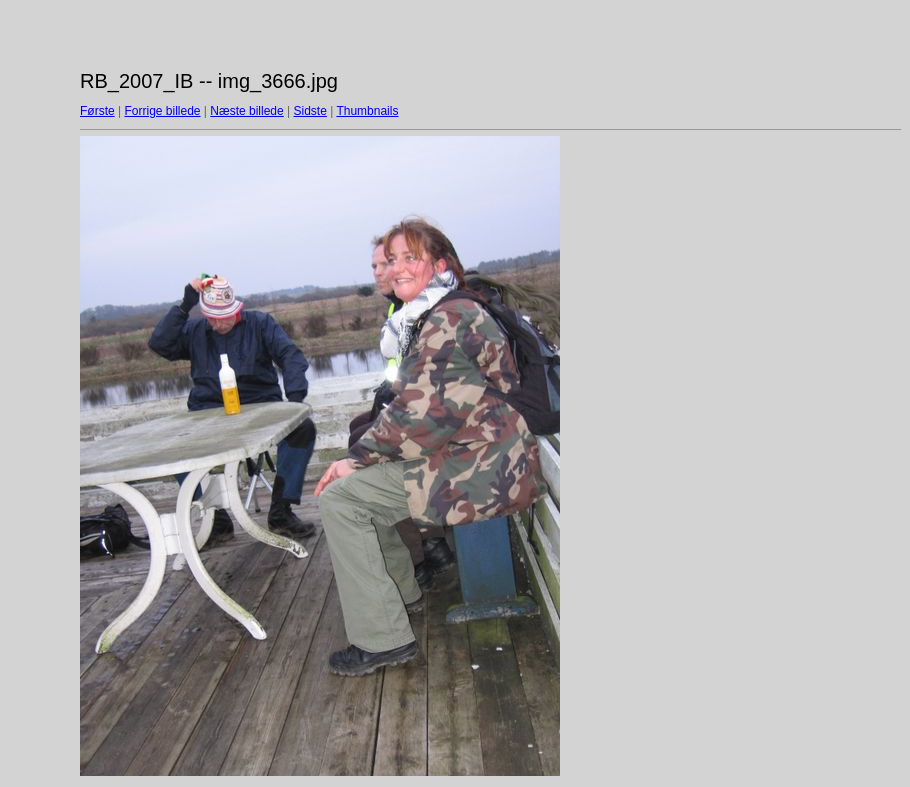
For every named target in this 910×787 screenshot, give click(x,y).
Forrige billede (162, 111)
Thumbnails (367, 111)
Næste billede (246, 111)
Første (97, 111)
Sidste (309, 111)
